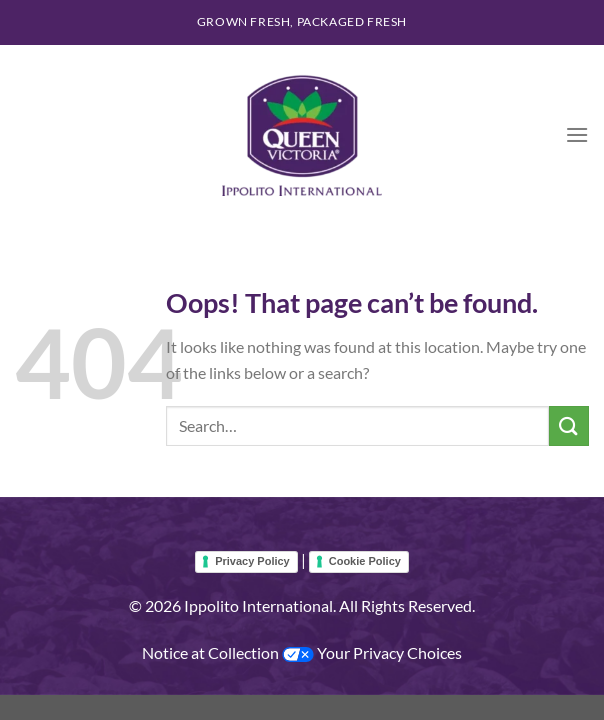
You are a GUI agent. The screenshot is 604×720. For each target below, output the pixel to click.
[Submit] (569, 425)
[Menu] (577, 134)
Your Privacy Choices (372, 652)
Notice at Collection (212, 652)
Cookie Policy (365, 561)
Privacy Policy (252, 561)
